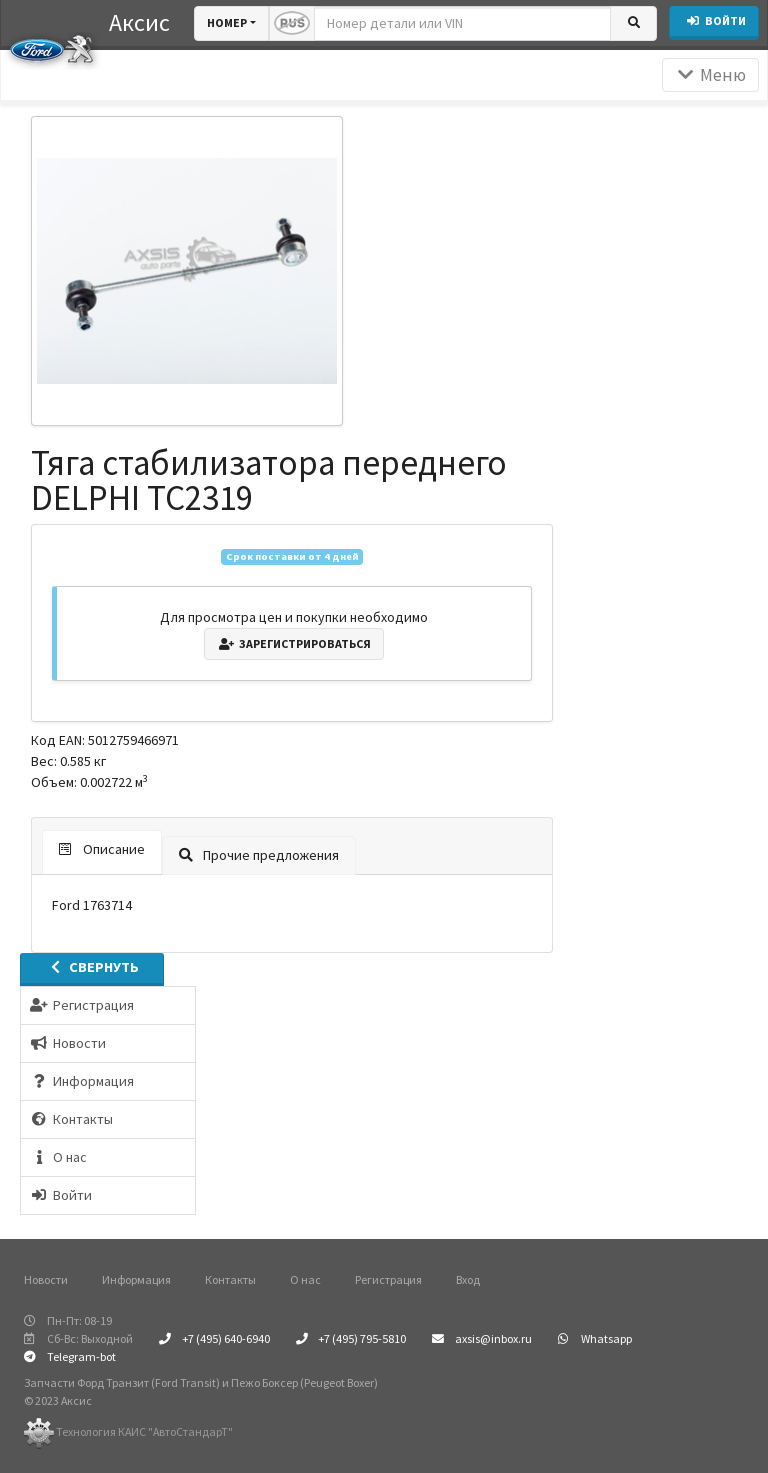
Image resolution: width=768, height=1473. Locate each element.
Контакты (230, 1279)
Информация (136, 1279)
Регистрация (388, 1279)
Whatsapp (595, 1338)
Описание (102, 849)
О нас (305, 1279)
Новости (46, 1279)
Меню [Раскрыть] (710, 75)
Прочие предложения (259, 855)
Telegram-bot (70, 1356)
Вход (468, 1279)
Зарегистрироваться (294, 643)
